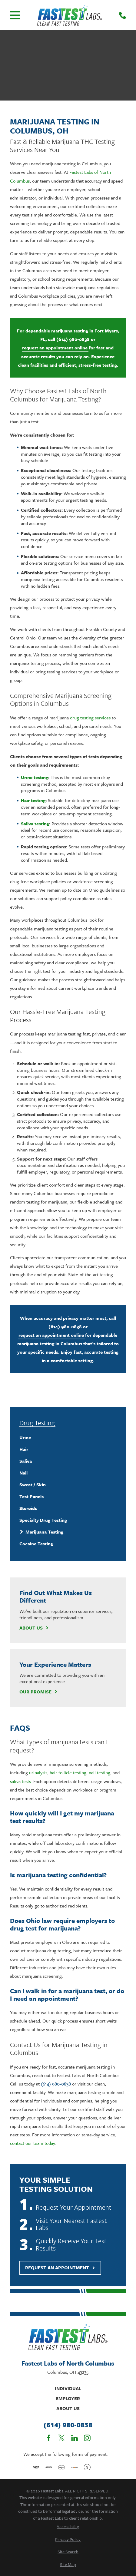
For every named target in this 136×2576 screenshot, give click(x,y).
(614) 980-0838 (73, 339)
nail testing (99, 1772)
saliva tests (20, 1781)
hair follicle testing (68, 1772)
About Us (34, 1627)
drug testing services (90, 717)
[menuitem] (68, 1437)
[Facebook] (48, 2438)
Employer (68, 2398)
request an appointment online (55, 347)
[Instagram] (87, 2438)
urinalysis (38, 1772)
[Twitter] (61, 2438)
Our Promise (38, 1691)
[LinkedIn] (74, 2438)
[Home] (69, 15)
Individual (68, 2388)
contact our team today (32, 2143)
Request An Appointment (60, 2267)
